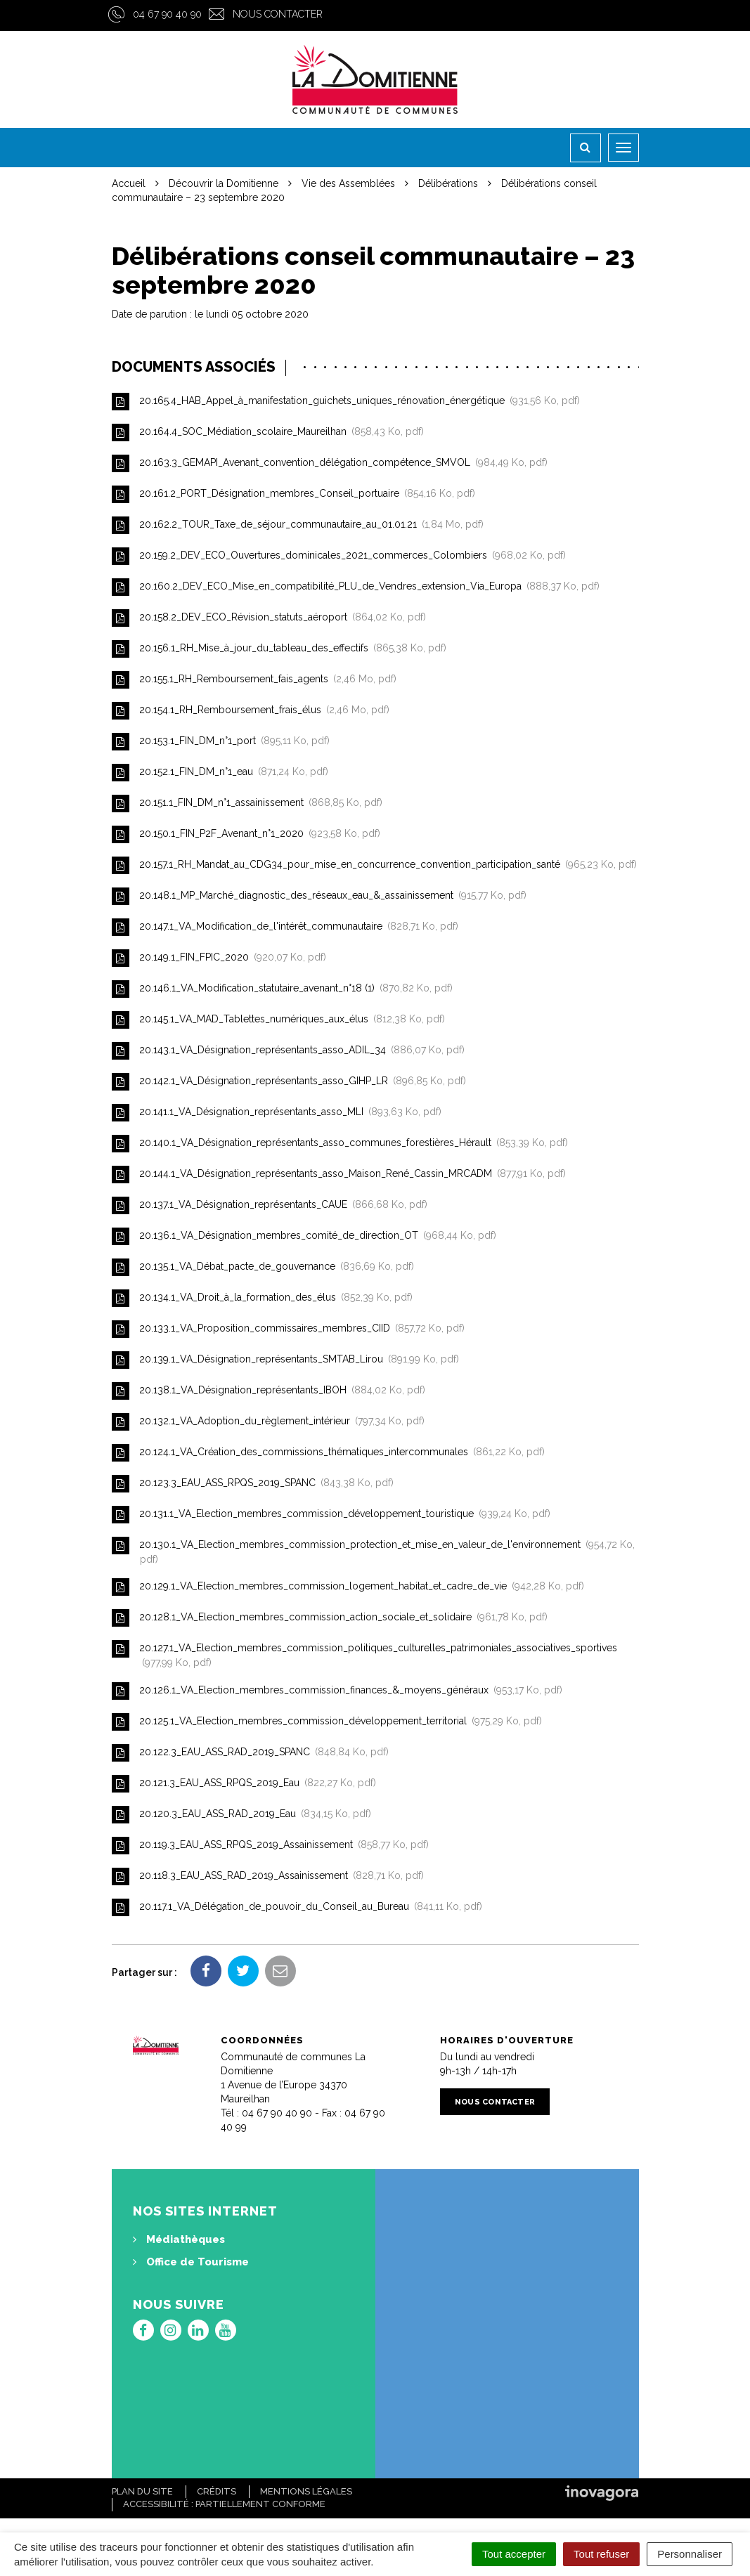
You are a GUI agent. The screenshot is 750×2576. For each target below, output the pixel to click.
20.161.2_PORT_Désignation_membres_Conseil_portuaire (293, 494)
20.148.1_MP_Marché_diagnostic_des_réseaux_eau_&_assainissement (319, 896)
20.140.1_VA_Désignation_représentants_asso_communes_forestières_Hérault (340, 1143)
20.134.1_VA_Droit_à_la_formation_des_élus (262, 1298)
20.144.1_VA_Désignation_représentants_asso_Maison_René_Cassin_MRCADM (339, 1174)
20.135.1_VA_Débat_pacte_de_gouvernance (263, 1267)
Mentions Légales (306, 2491)
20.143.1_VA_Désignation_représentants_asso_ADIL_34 (288, 1051)
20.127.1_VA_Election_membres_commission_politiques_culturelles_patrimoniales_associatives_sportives (364, 1654)
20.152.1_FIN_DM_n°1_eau (220, 772)
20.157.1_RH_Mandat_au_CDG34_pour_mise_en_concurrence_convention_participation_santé (374, 865)
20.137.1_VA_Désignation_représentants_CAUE (269, 1205)
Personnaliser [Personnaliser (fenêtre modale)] (689, 2554)
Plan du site (142, 2491)
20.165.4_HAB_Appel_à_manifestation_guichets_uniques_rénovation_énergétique (346, 401)
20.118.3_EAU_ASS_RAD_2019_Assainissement (268, 1876)
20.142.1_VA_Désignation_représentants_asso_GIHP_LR (289, 1082)
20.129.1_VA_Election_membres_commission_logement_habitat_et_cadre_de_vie (348, 1587)
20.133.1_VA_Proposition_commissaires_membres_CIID (288, 1329)
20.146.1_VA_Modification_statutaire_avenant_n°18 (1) (282, 989)
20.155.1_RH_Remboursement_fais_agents (254, 680)
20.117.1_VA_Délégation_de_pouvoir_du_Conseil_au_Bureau (297, 1907)
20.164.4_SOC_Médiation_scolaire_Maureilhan (268, 432)
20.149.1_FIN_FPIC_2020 (219, 958)
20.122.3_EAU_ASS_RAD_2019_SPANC (250, 1753)
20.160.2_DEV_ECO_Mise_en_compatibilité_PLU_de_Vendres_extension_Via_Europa (356, 587)
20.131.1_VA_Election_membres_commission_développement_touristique (331, 1514)
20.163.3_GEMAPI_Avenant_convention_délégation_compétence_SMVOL (330, 463)
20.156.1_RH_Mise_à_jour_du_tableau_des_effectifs (279, 649)
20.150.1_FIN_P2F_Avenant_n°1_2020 (246, 834)
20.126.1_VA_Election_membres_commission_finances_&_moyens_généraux (337, 1691)
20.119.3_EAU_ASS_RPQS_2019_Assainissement (270, 1845)
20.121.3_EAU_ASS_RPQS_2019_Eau (244, 1784)
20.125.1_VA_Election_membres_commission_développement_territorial (327, 1722)
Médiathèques (179, 2239)
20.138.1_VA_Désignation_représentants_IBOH (268, 1391)
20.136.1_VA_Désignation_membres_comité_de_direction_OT (304, 1236)
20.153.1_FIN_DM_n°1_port (221, 741)
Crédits (216, 2491)
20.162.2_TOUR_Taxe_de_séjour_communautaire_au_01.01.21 (298, 525)
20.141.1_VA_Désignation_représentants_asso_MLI (276, 1112)
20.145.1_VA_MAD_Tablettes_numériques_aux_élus (278, 1020)
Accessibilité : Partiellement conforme (224, 2504)
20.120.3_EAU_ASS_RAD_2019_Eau (241, 1814)
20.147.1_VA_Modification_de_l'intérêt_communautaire (285, 927)
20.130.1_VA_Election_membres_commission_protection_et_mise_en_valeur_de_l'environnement (373, 1551)
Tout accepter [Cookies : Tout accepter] (513, 2554)
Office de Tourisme (191, 2262)
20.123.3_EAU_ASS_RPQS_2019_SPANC (253, 1483)
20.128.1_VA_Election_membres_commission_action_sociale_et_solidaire (330, 1618)
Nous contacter (278, 14)
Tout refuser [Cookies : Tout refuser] (601, 2554)
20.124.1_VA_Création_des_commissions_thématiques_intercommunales (328, 1453)
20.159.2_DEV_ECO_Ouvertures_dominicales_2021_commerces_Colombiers (339, 556)
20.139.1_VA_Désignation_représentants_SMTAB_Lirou (285, 1360)
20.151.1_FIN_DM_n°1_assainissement (247, 803)
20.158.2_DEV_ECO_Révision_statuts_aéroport (269, 618)
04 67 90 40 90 (167, 14)
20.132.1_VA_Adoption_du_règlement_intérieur (268, 1422)
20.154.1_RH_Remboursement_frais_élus (250, 711)
